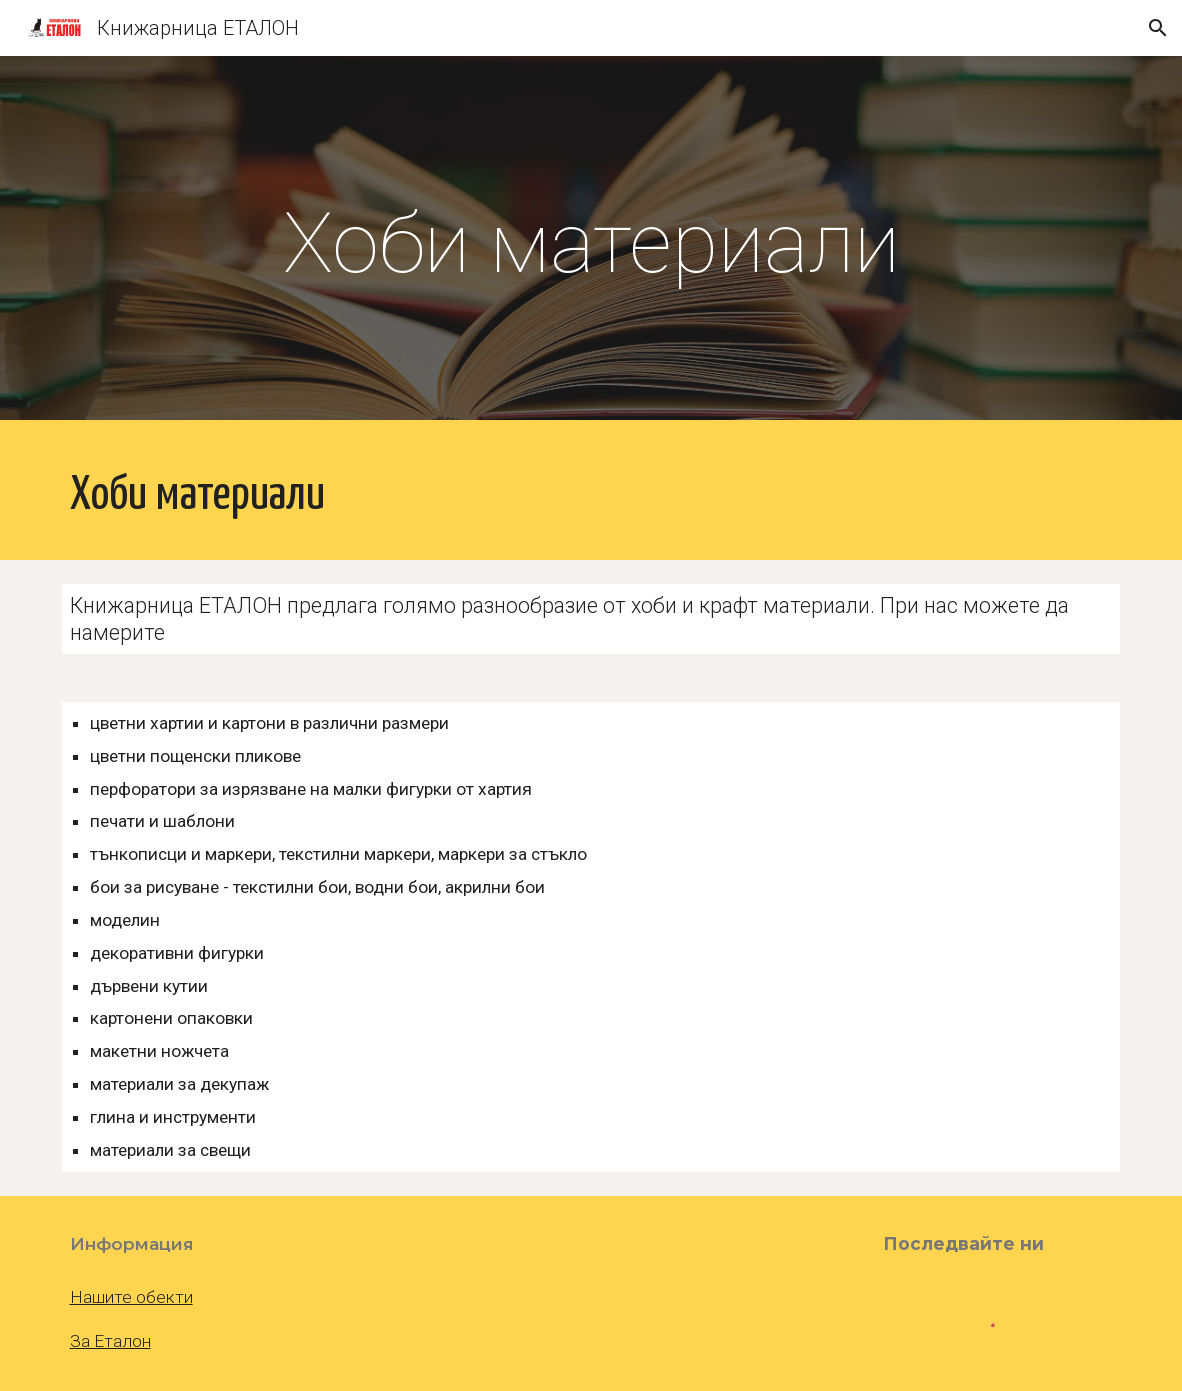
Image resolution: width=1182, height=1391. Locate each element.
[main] (591, 243)
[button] (1158, 28)
